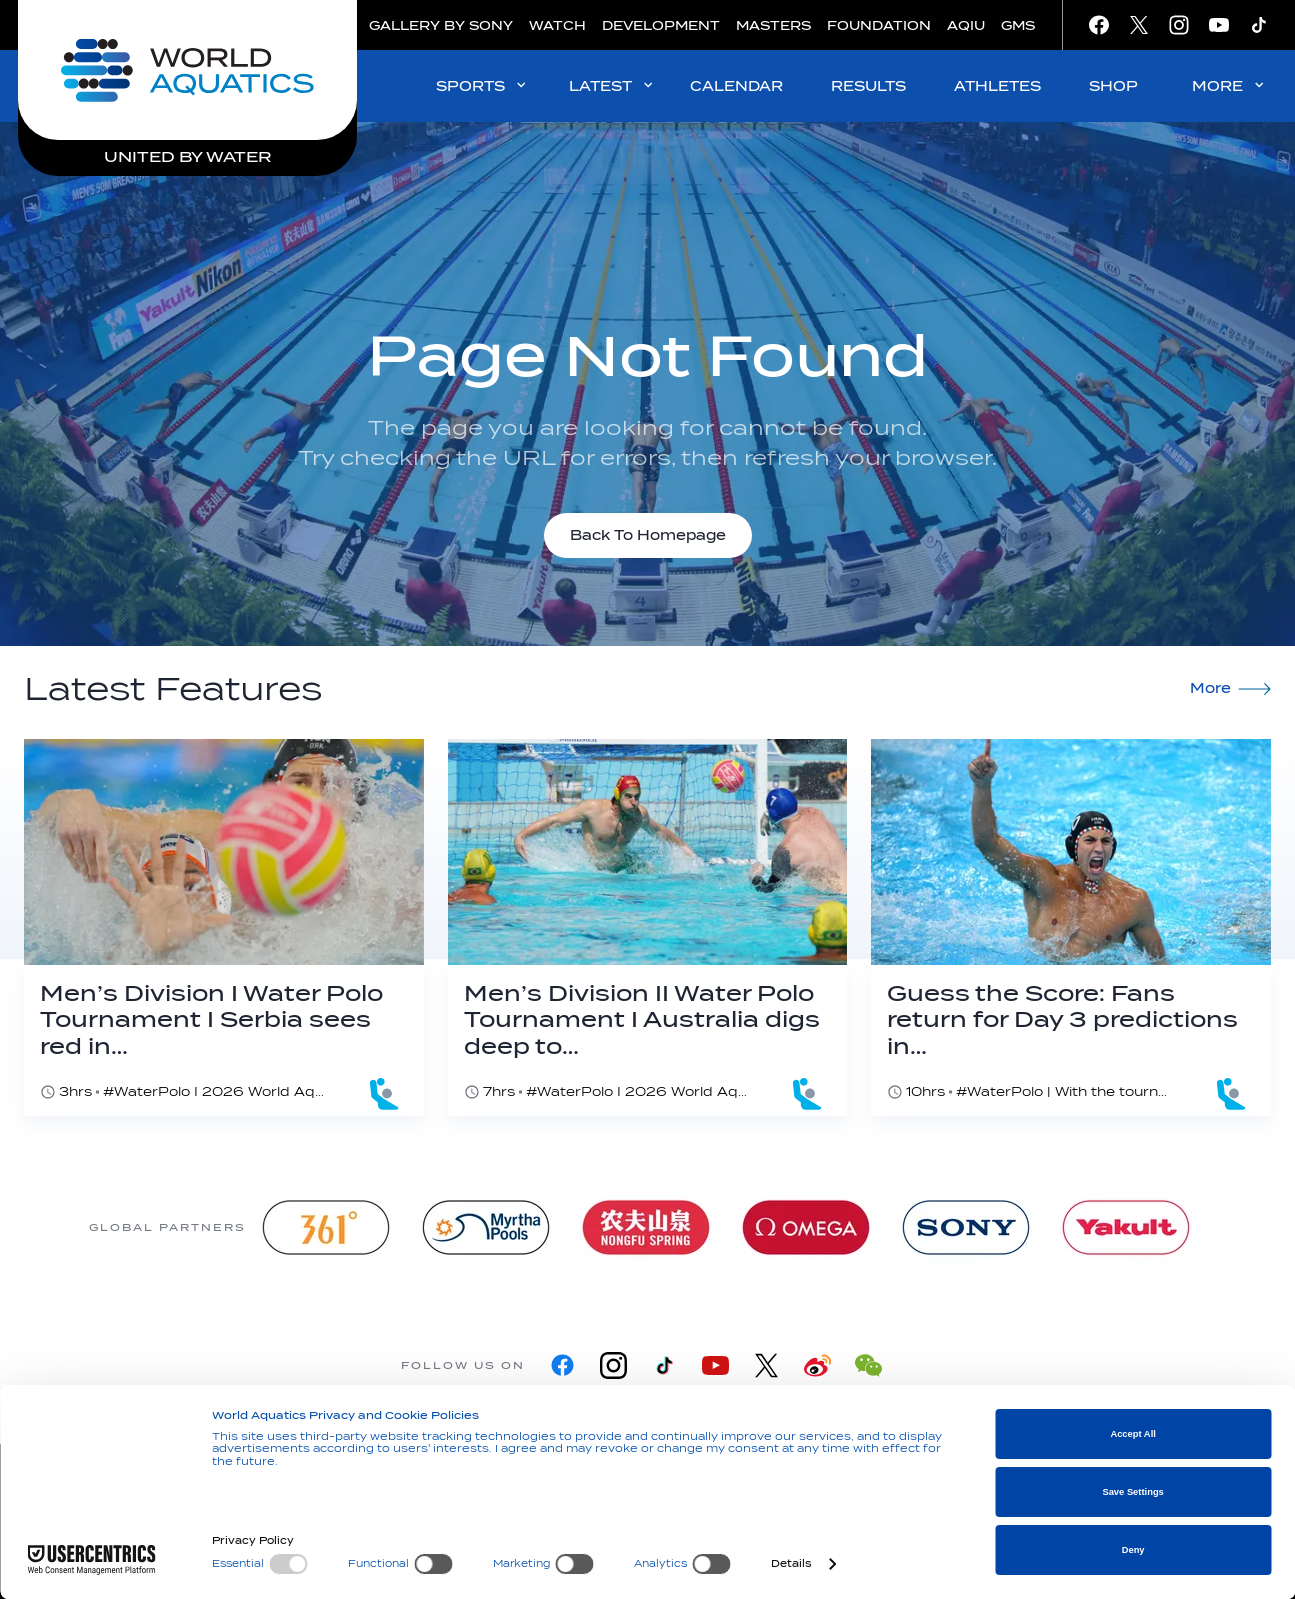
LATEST (612, 85)
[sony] (966, 1227)
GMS (1018, 25)
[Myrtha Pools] (486, 1227)
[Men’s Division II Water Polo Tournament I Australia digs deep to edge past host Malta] (648, 927)
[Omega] (806, 1227)
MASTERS (773, 25)
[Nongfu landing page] (646, 1227)
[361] (326, 1227)
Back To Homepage (648, 535)
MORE (1229, 85)
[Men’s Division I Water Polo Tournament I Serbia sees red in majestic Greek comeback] (224, 927)
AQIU (966, 25)
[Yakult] (1126, 1227)
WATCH (557, 25)
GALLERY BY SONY (441, 25)
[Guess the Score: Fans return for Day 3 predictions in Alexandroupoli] (1071, 927)
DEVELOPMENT (661, 25)
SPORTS (482, 85)
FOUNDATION (879, 25)
